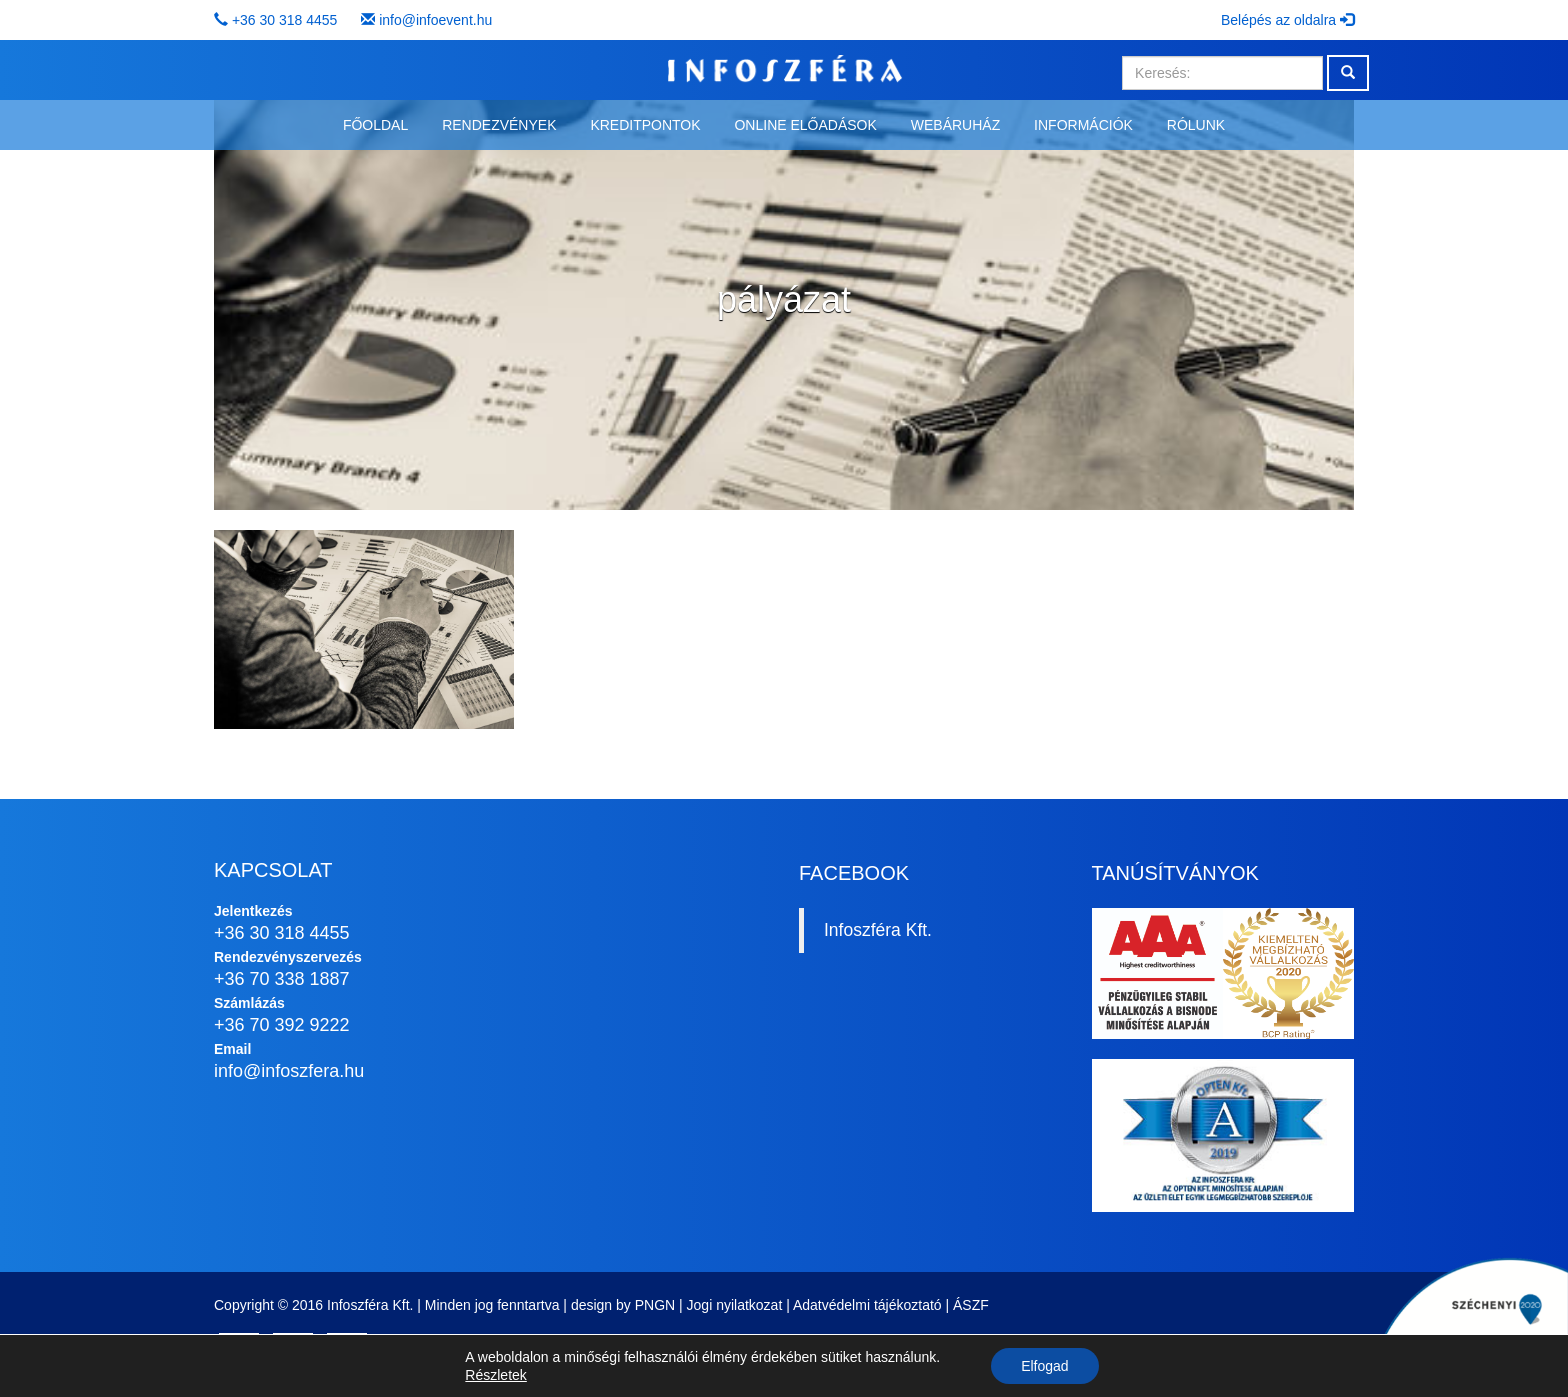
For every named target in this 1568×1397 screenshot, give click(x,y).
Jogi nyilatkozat (735, 1305)
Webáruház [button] (955, 125)
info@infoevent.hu (435, 20)
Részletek (495, 1375)
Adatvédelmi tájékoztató (867, 1305)
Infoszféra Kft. (878, 930)
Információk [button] (1083, 125)
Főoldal (375, 125)
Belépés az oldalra (1287, 20)
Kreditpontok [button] (645, 125)
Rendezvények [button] (499, 125)
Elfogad (1044, 1366)
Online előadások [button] (805, 125)
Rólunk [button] (1196, 125)
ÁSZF (971, 1305)
